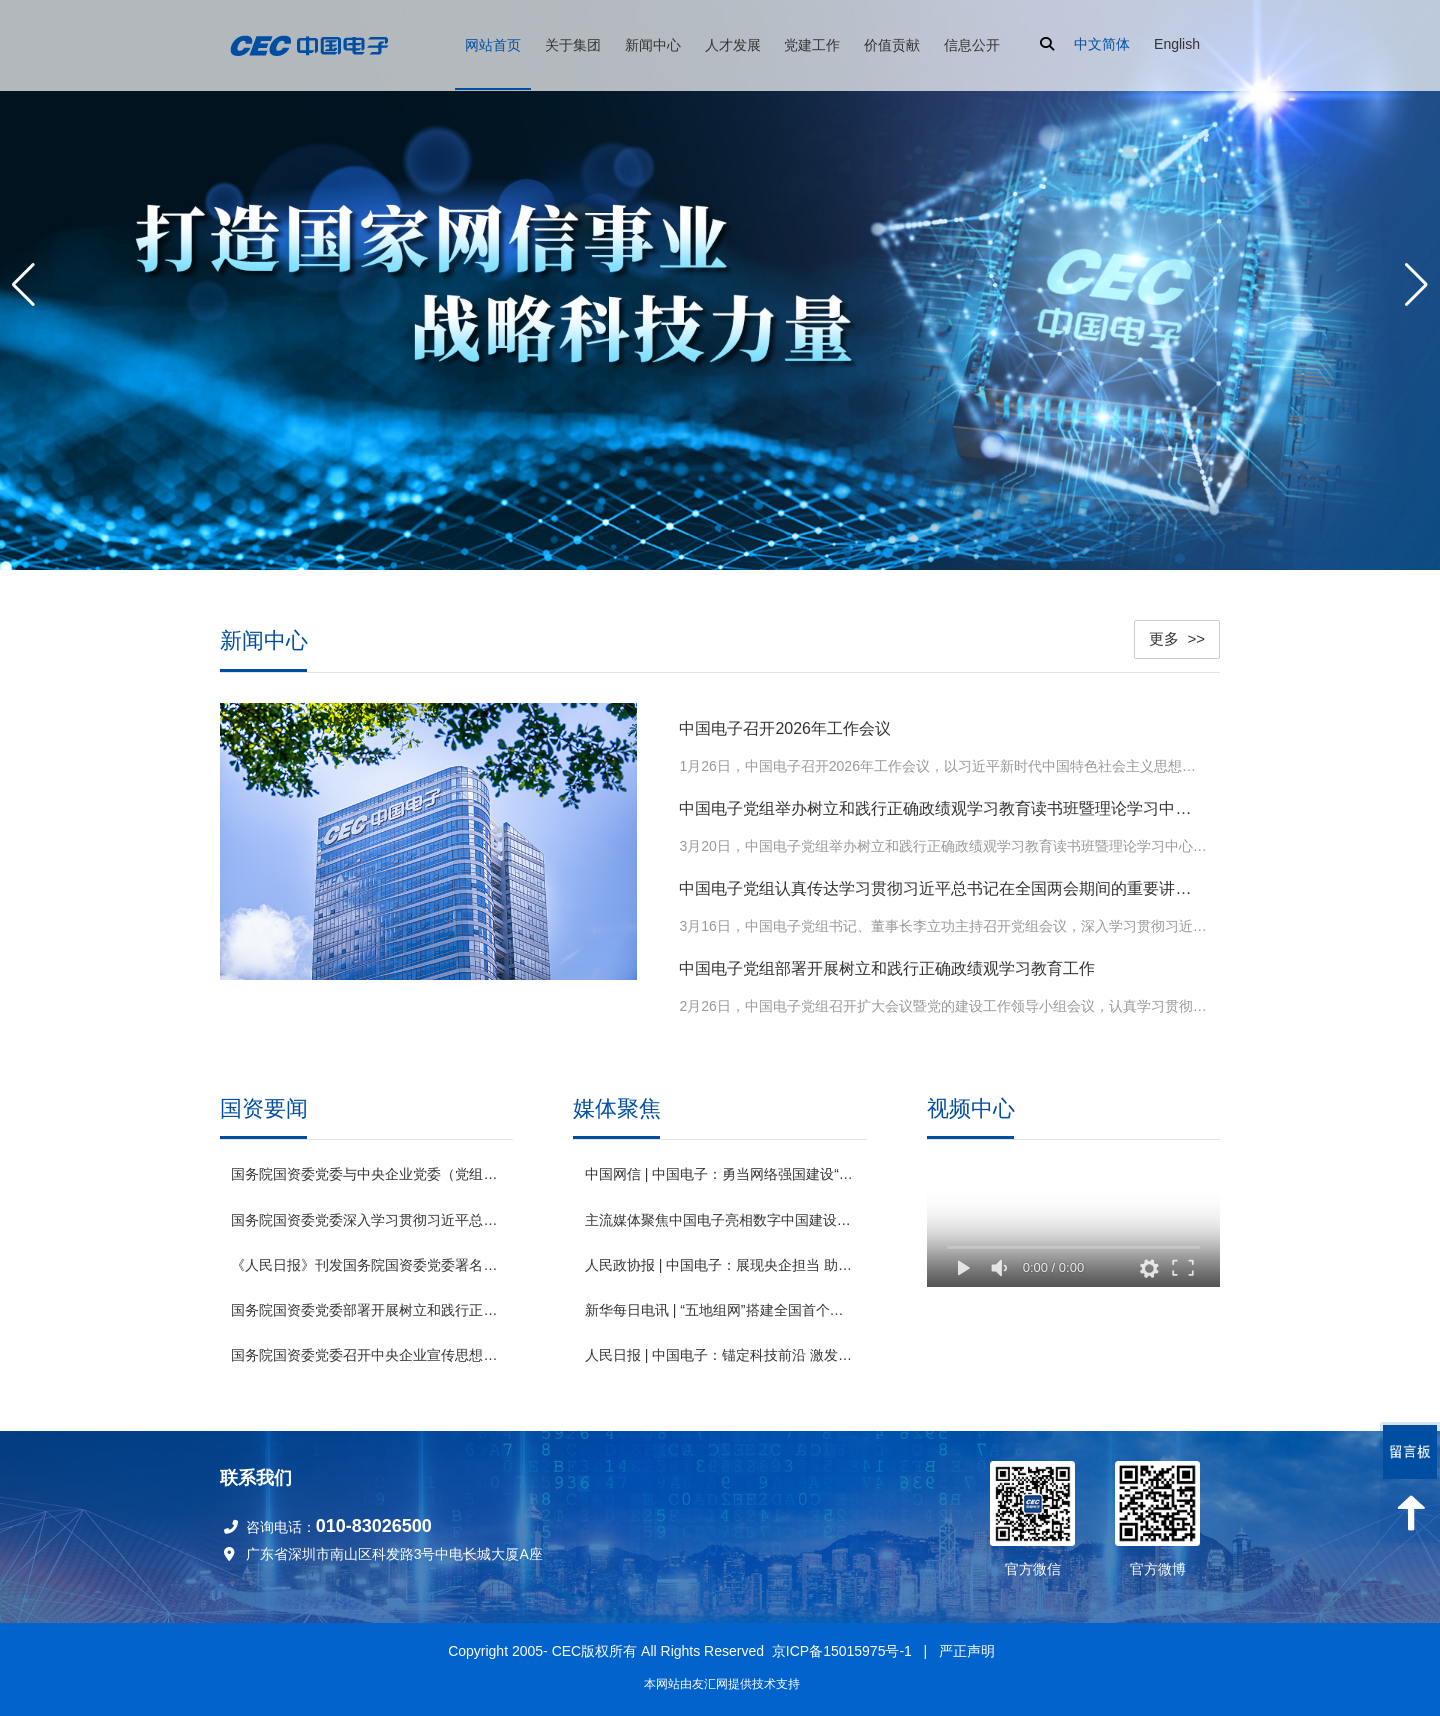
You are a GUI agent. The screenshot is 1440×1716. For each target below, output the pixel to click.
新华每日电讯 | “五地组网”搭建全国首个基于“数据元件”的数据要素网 (720, 1305)
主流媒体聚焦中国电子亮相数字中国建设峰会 (720, 1215)
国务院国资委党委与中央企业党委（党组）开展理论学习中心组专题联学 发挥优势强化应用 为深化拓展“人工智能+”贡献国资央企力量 (366, 1174)
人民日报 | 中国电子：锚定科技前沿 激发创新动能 (720, 1350)
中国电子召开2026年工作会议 (785, 728)
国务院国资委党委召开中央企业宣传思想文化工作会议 (366, 1355)
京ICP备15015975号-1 (842, 1651)
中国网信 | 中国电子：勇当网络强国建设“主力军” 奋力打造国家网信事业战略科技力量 (720, 1170)
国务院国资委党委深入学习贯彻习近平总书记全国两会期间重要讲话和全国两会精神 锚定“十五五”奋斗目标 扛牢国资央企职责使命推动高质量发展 (366, 1220)
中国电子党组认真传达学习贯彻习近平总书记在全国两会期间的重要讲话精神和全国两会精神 (943, 888)
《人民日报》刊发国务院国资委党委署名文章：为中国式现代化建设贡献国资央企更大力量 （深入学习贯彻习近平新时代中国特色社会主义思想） (366, 1265)
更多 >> (1177, 638)
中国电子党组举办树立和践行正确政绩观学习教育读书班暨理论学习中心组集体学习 (943, 808)
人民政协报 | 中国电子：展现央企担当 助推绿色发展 (720, 1260)
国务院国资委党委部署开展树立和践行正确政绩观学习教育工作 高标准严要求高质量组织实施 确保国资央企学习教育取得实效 (366, 1310)
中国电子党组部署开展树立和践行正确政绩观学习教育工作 (887, 968)
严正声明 (967, 1651)
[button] (1416, 285)
